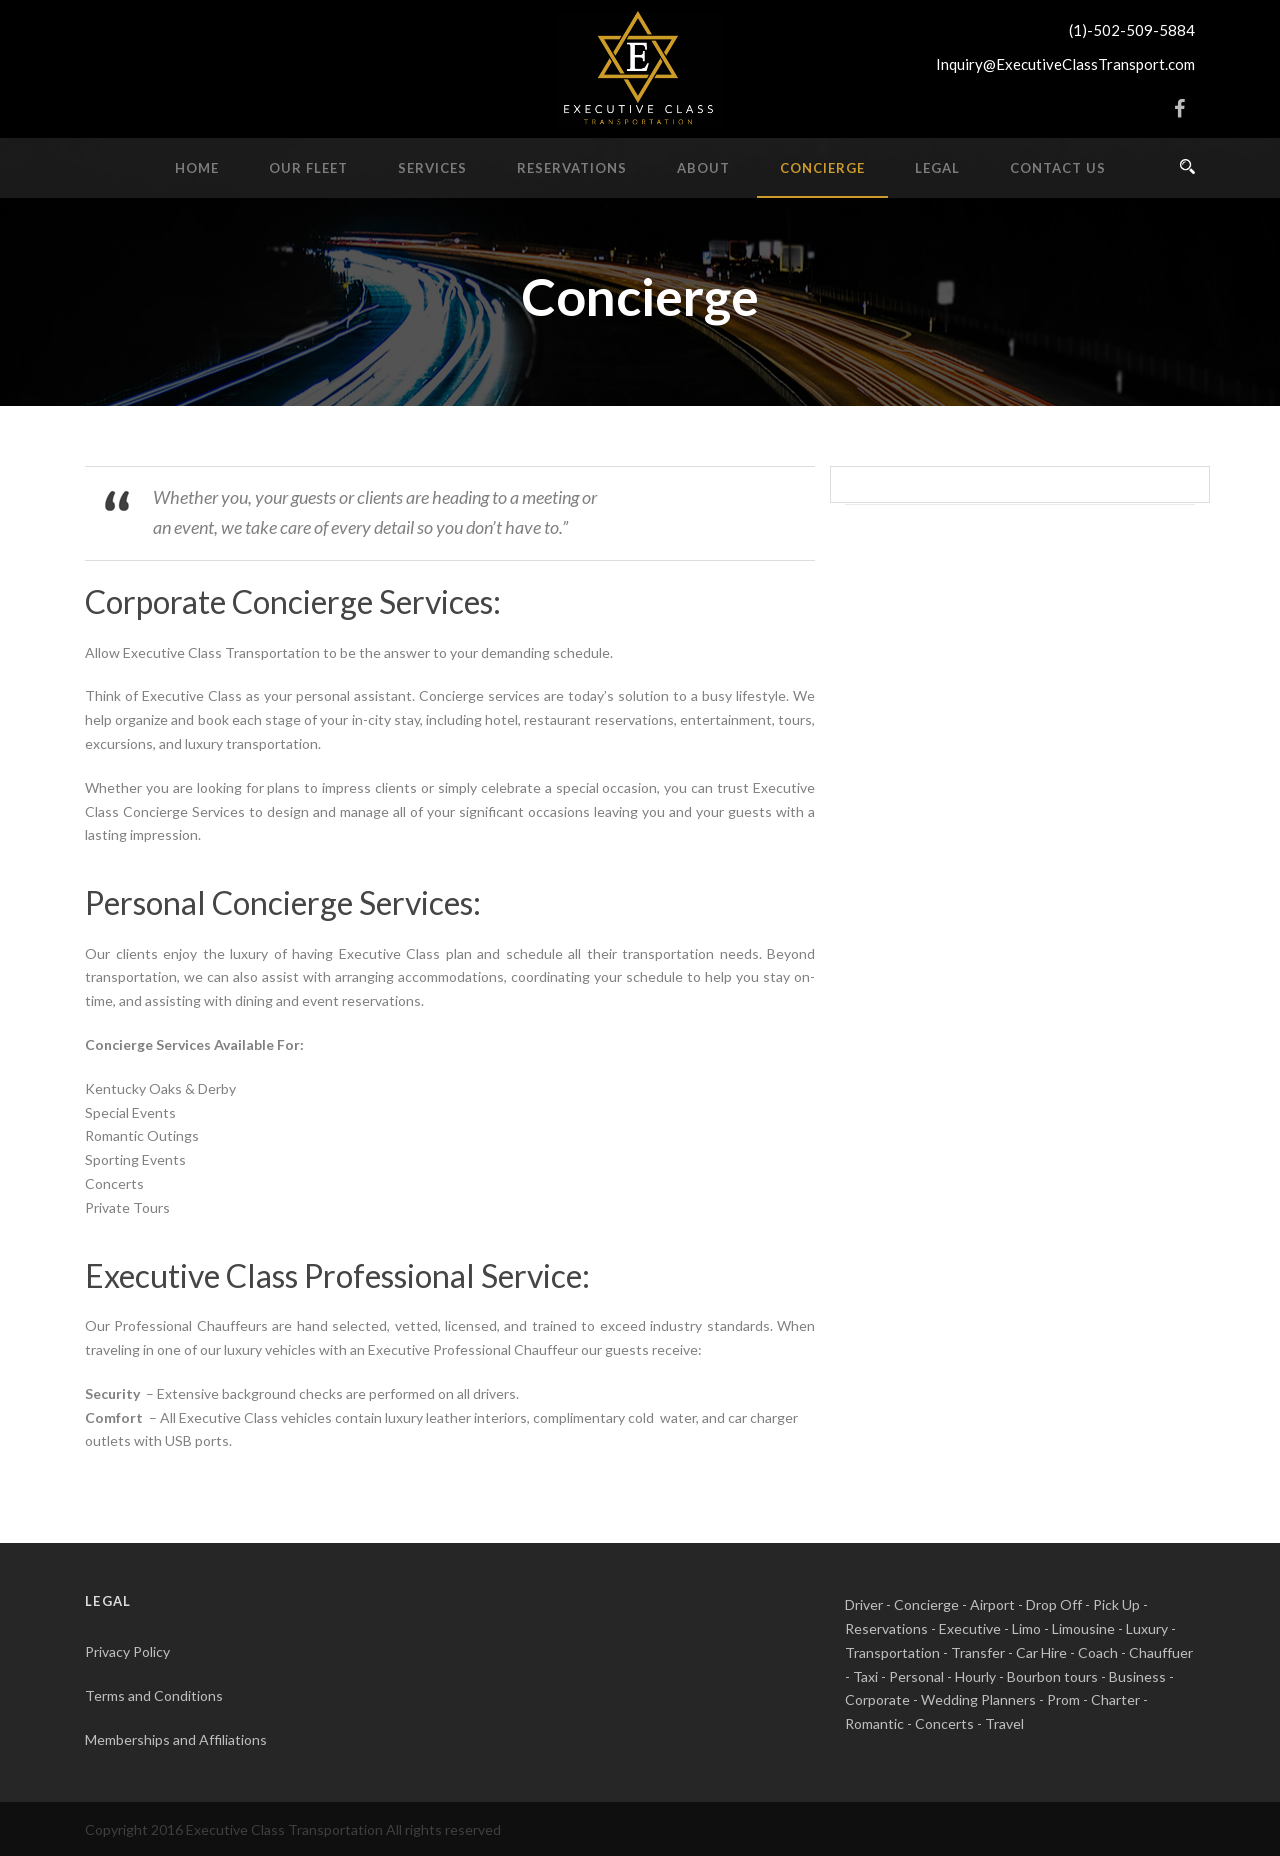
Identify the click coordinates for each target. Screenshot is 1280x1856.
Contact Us (1058, 168)
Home (197, 168)
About (703, 168)
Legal (937, 168)
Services (432, 168)
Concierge (822, 168)
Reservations (572, 168)
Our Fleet (308, 168)
